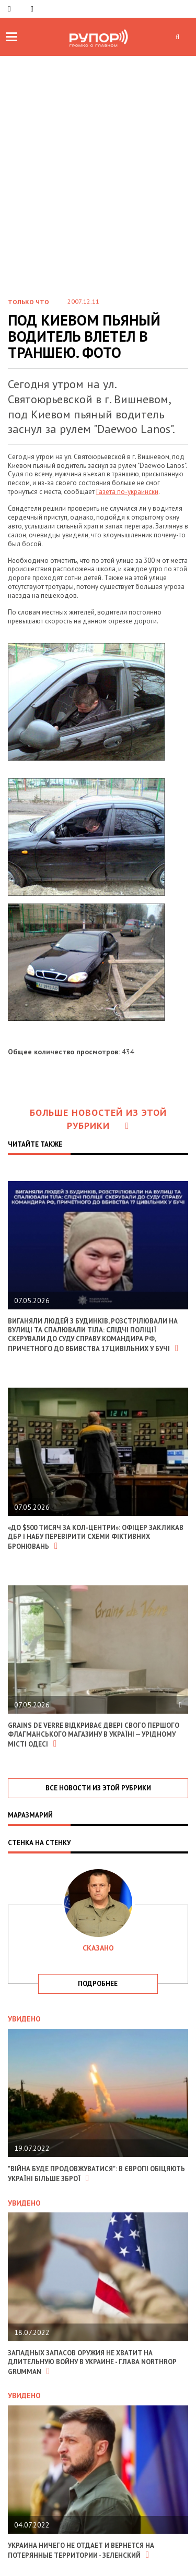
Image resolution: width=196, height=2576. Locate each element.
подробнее (98, 1983)
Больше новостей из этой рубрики (98, 1119)
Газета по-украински (127, 491)
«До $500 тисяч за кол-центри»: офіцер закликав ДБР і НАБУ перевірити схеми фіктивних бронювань (95, 1537)
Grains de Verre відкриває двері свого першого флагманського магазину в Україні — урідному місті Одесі (93, 1735)
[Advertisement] (98, 159)
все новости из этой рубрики (98, 1788)
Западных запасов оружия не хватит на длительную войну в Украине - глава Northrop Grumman (92, 2362)
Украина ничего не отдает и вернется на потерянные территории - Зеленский (81, 2550)
